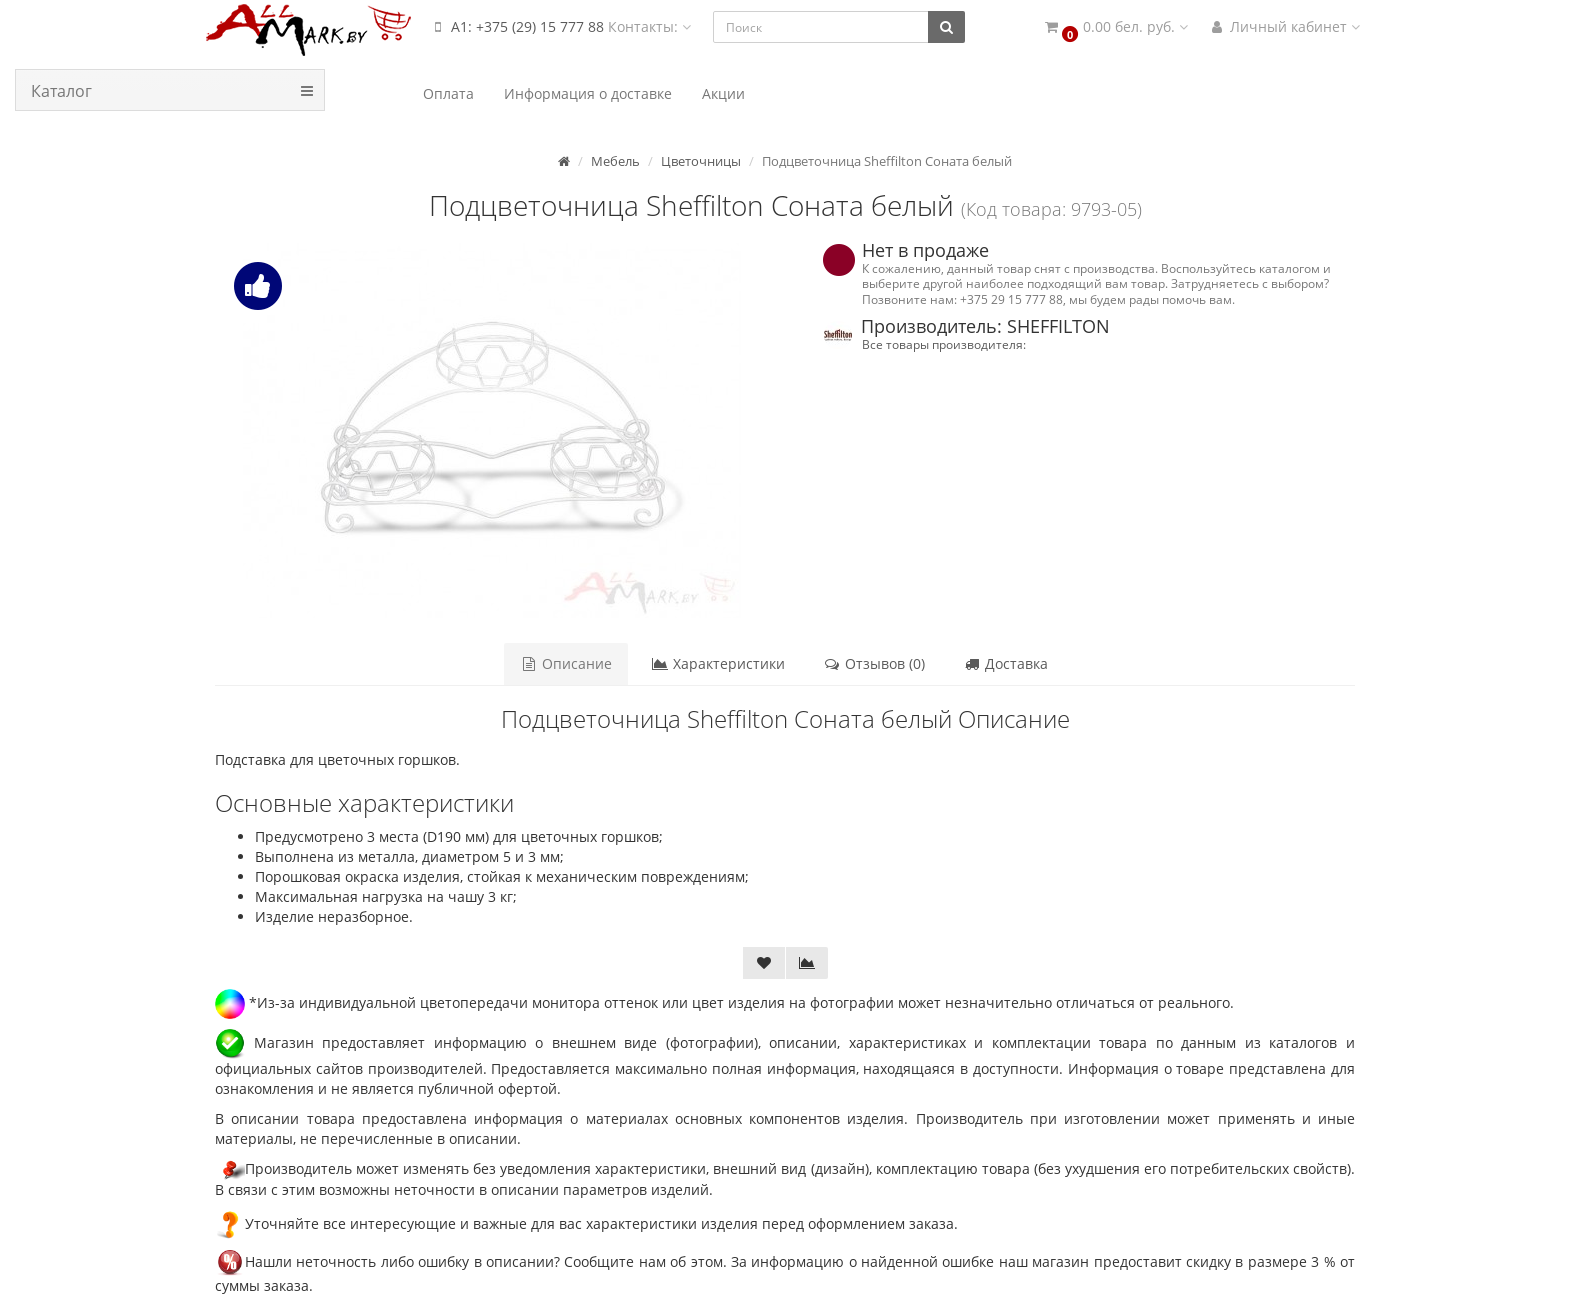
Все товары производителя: (944, 344)
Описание (567, 663)
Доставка (1005, 663)
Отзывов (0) (874, 663)
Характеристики (718, 663)
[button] (1115, 27)
